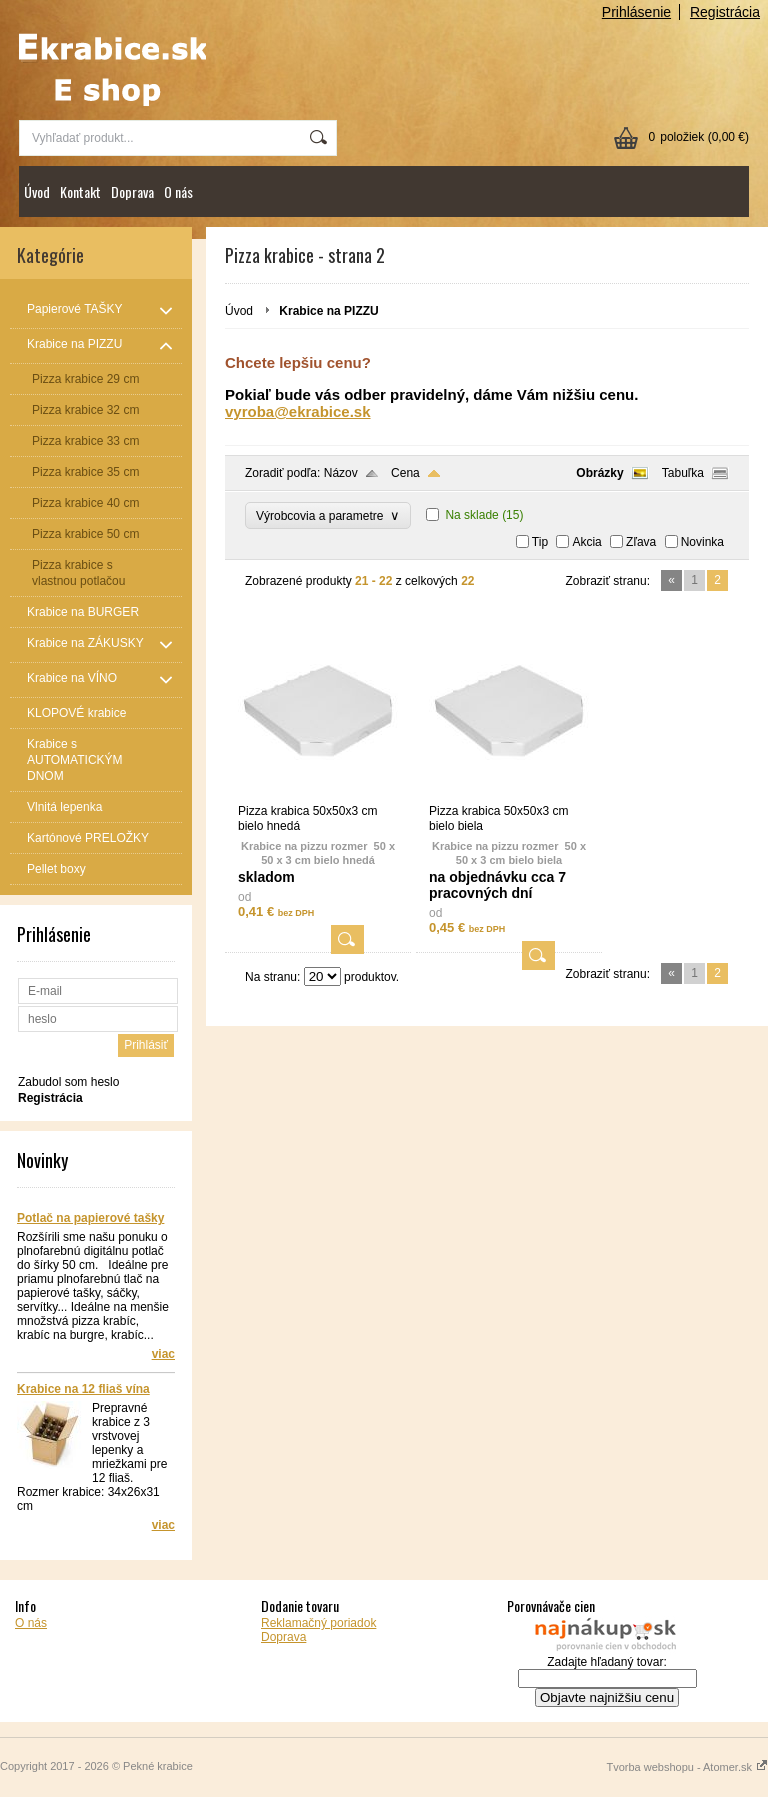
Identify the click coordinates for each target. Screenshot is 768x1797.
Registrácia (725, 12)
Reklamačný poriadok (318, 1623)
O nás (178, 191)
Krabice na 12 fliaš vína (83, 1389)
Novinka (702, 542)
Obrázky (599, 473)
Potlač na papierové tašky (90, 1218)
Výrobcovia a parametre (328, 515)
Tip (540, 542)
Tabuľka (683, 473)
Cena (405, 473)
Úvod (37, 191)
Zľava (641, 542)
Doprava (132, 191)
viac (163, 1354)
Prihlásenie (636, 12)
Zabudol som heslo (68, 1082)
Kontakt (80, 191)
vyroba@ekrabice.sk (298, 411)
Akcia (586, 542)
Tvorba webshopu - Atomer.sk (687, 1767)
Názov (341, 473)
